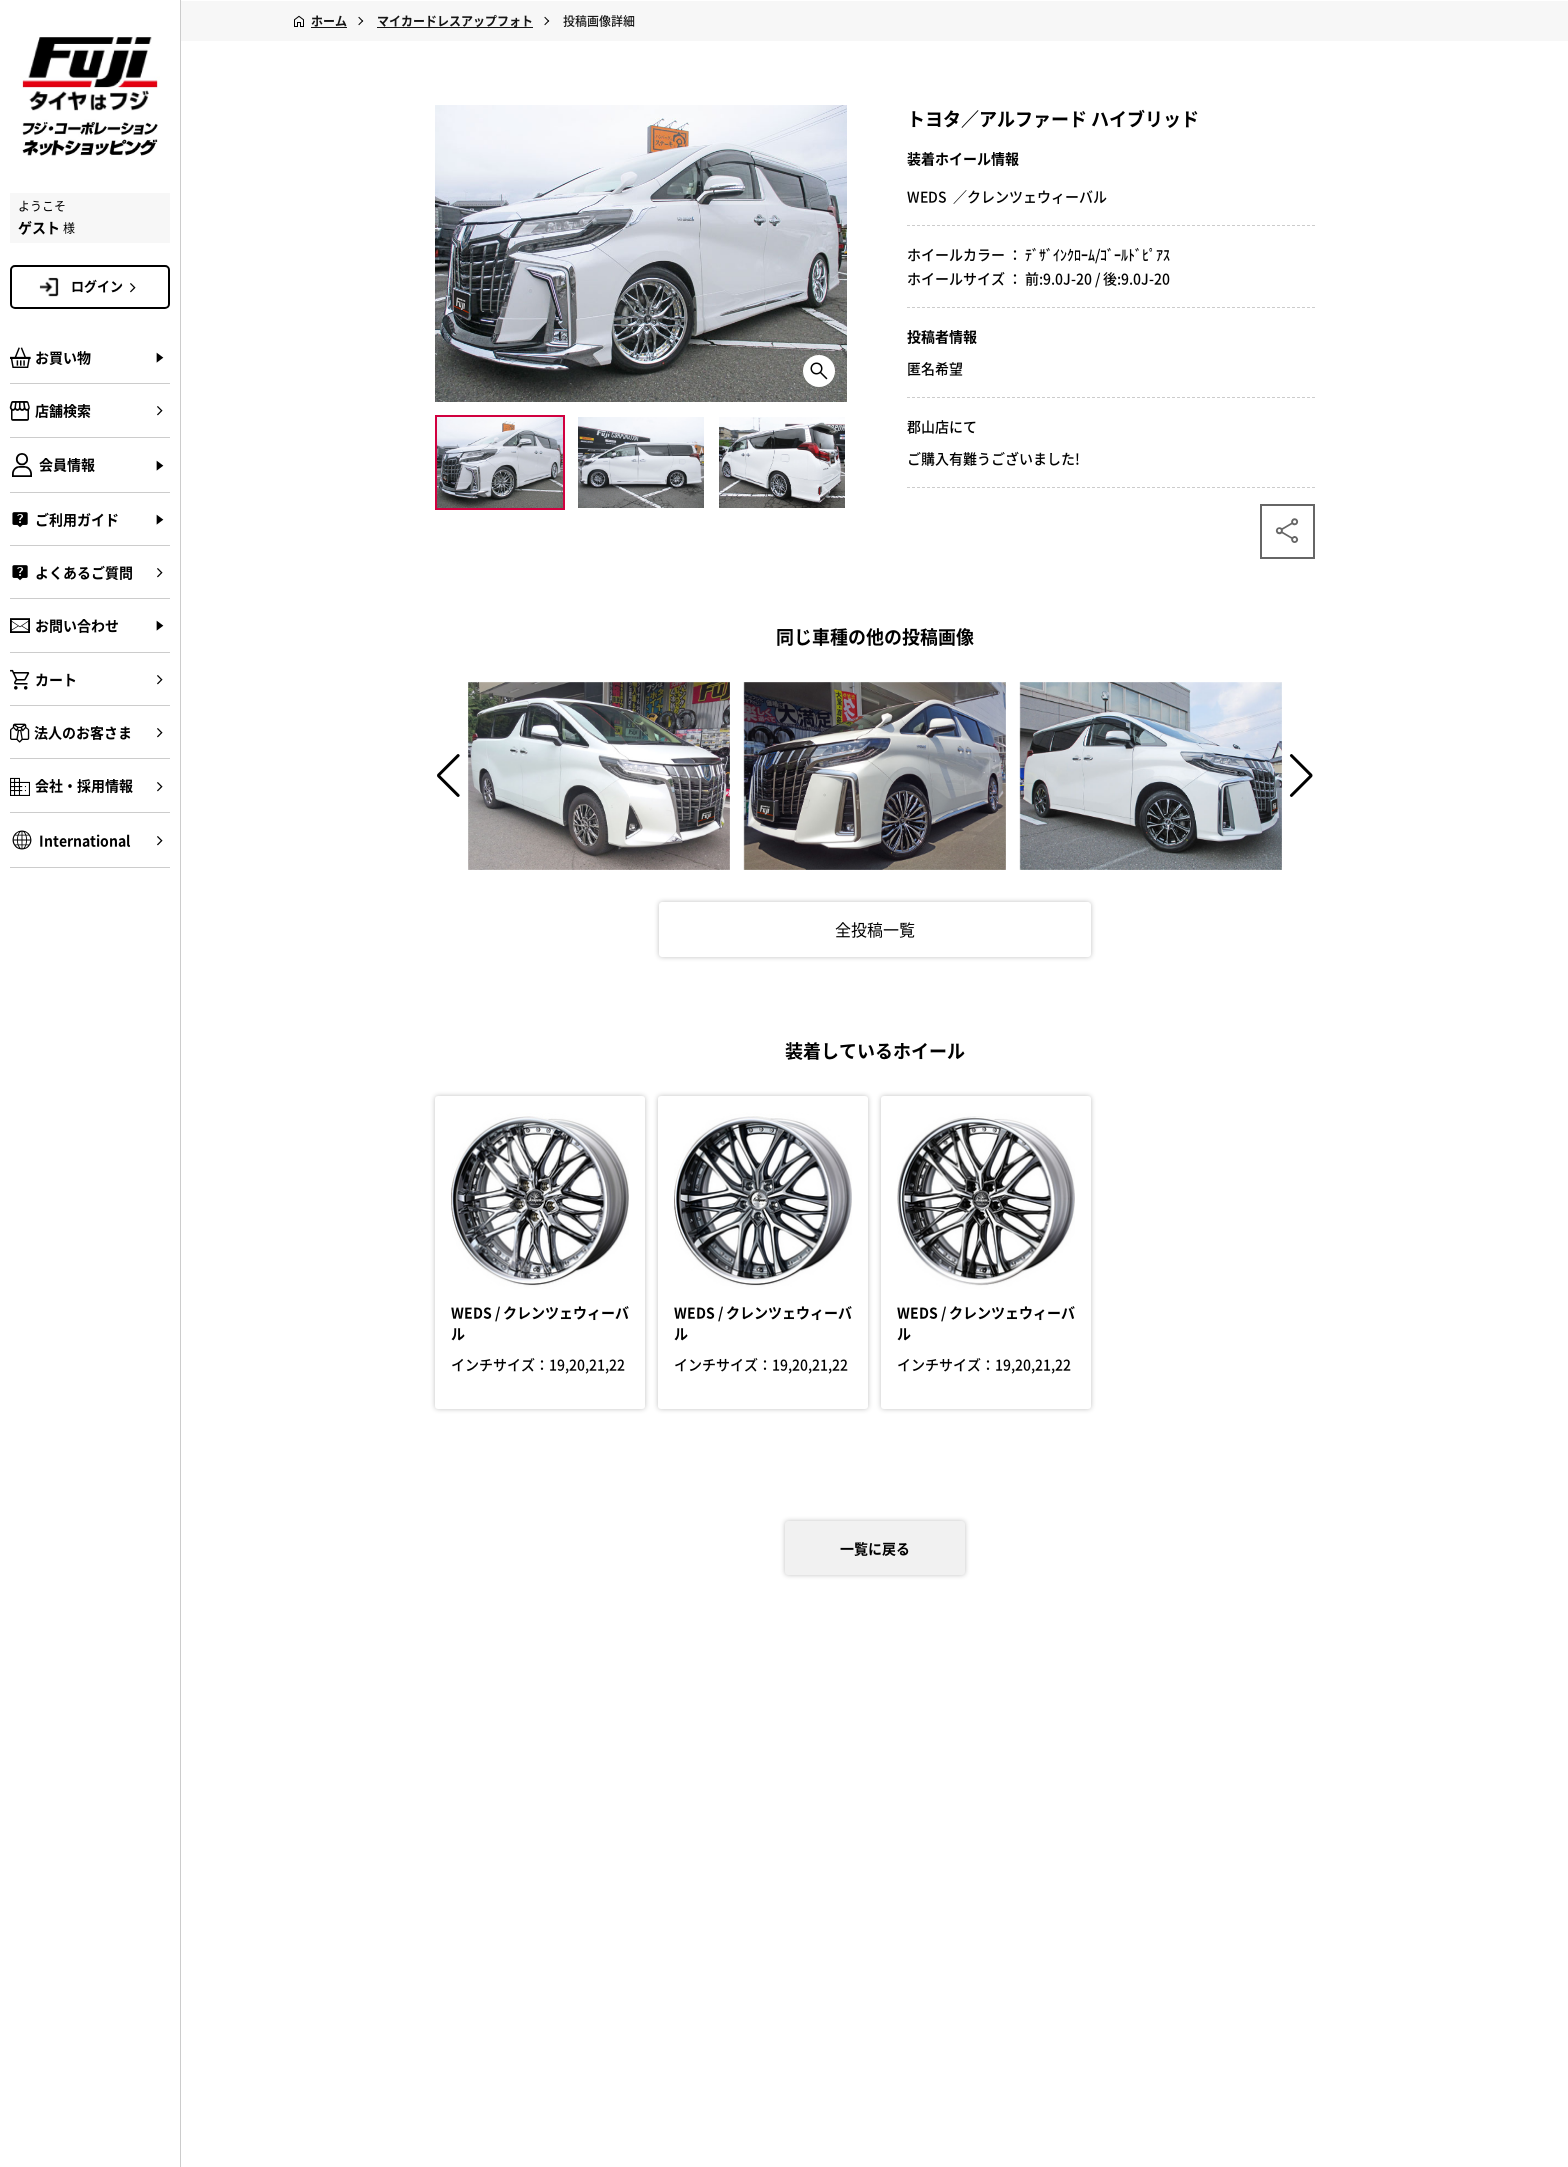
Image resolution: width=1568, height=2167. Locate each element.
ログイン (107, 286)
